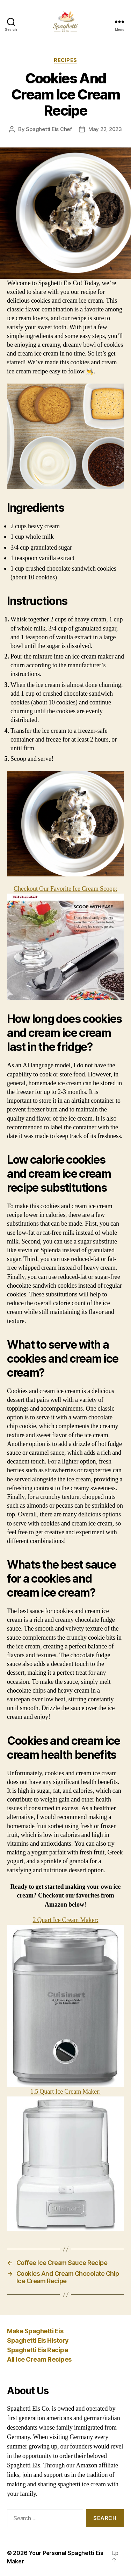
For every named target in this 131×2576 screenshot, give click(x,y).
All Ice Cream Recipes (39, 2359)
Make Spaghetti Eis (35, 2331)
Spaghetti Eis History (38, 2340)
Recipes (65, 60)
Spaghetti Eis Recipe (37, 2350)
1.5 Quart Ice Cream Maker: (65, 2159)
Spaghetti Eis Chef (49, 129)
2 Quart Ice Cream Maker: (65, 2001)
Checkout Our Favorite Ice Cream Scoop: (65, 942)
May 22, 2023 (105, 129)
